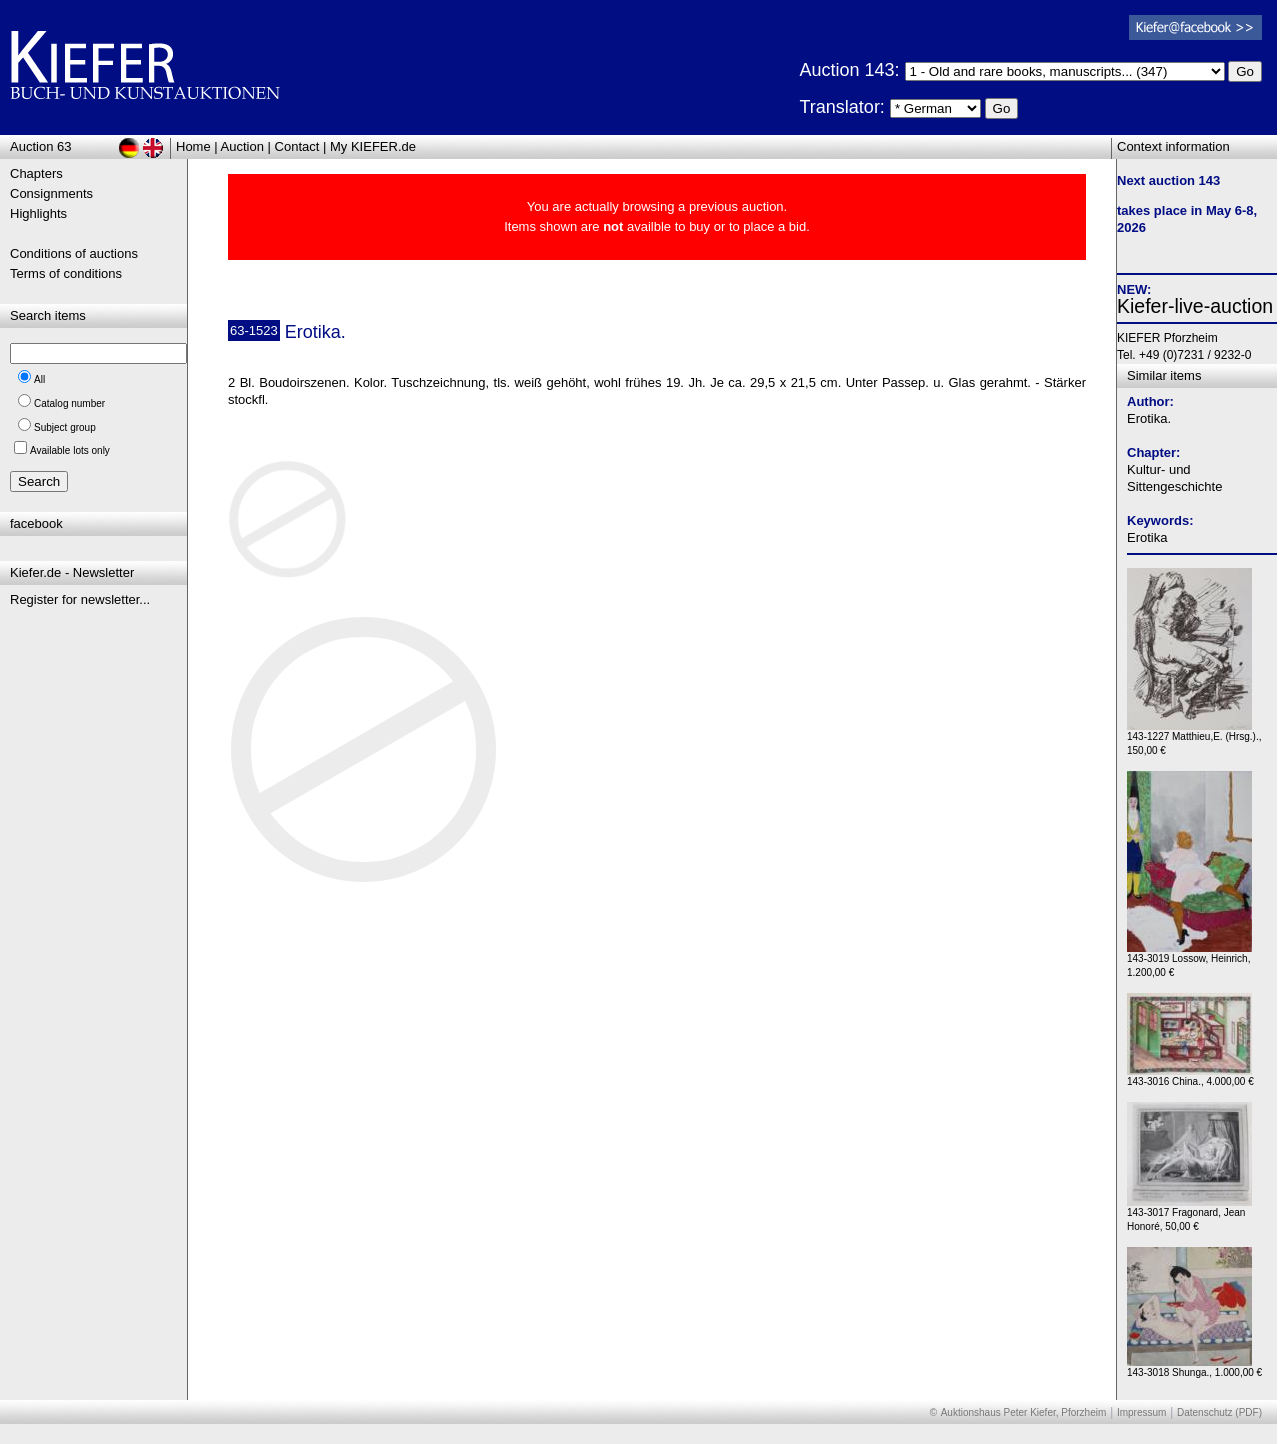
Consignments (51, 193)
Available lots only (70, 450)
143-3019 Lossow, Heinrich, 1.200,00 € (1189, 960)
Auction (242, 146)
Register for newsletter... (80, 599)
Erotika (1147, 537)
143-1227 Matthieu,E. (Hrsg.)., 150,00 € (1194, 738)
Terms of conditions (66, 273)
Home (193, 146)
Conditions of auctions (74, 253)
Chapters (36, 173)
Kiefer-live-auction (1195, 306)
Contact (297, 146)
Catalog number (69, 403)
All (39, 379)
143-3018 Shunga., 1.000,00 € (1194, 1367)
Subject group (65, 427)
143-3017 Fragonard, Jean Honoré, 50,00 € (1189, 1214)
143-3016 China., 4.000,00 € (1190, 1076)
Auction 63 (40, 146)
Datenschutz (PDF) (1219, 1412)
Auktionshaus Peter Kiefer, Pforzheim (1024, 1412)
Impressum (1141, 1412)
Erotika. (1149, 418)
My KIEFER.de (373, 146)
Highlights (38, 213)
